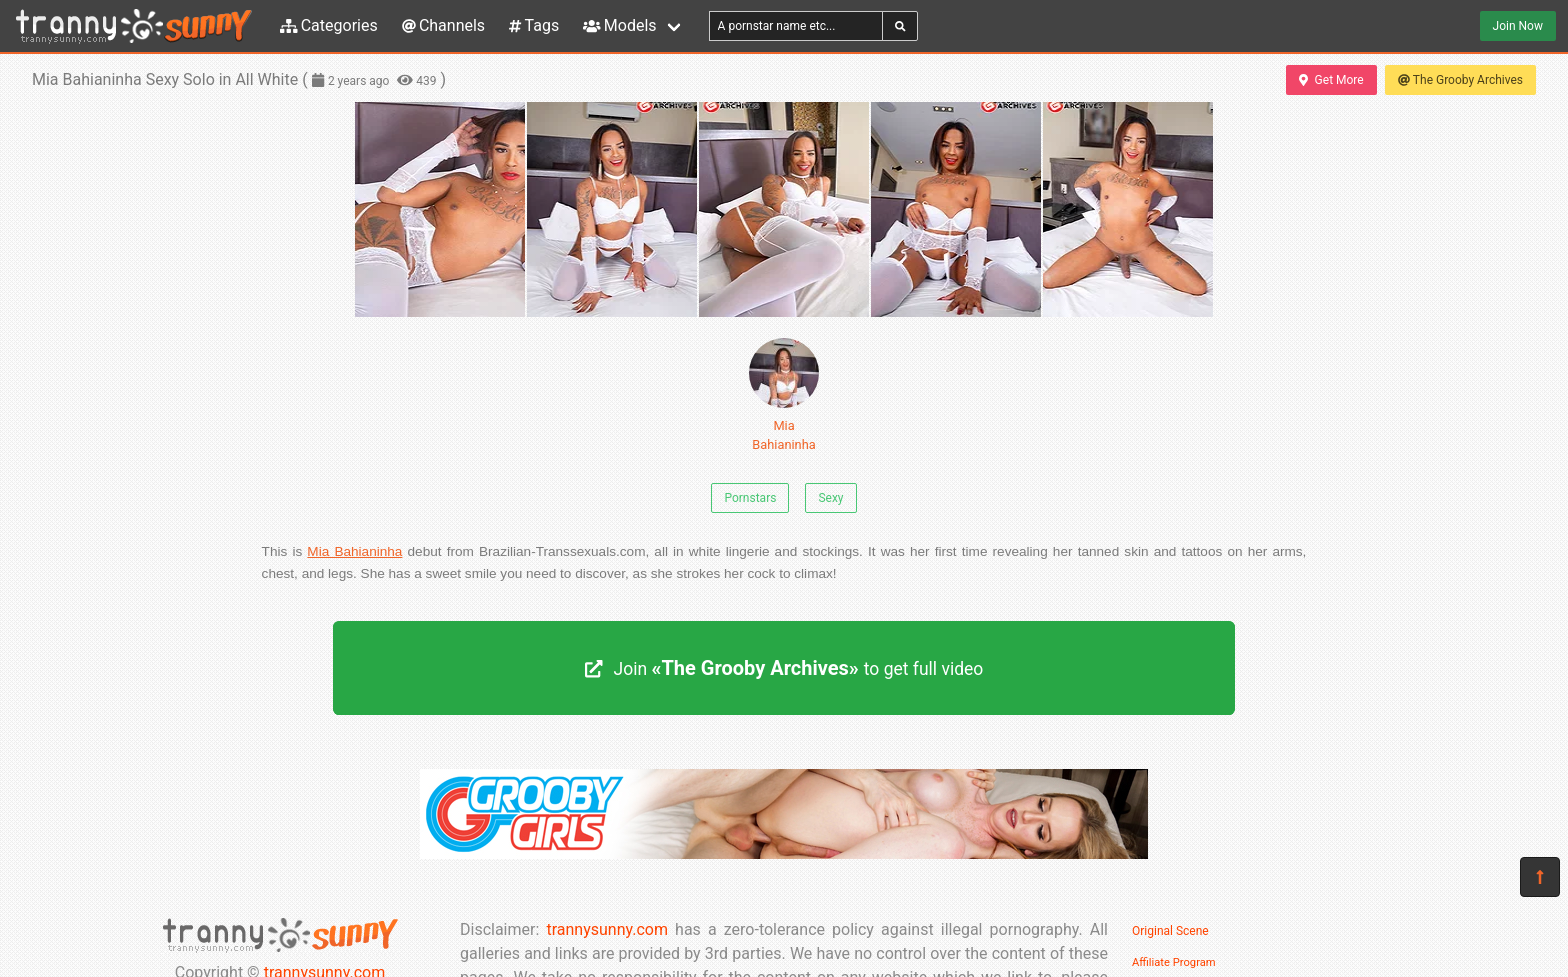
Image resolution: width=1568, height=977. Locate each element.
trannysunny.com (607, 929)
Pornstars (750, 498)
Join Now (1518, 26)
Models (619, 25)
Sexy (830, 498)
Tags (534, 25)
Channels (443, 25)
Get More (1331, 80)
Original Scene (1170, 931)
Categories (329, 25)
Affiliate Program (1174, 962)
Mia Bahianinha (784, 395)
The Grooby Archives (1460, 80)
